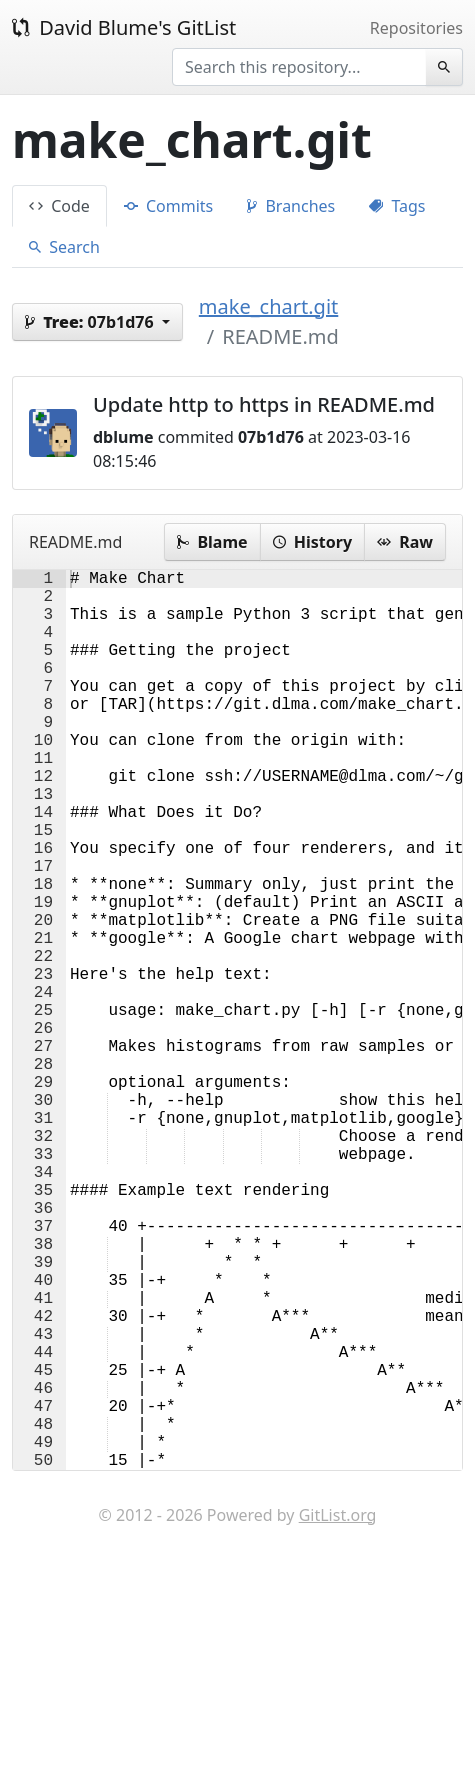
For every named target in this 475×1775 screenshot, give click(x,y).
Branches (291, 206)
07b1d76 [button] (91, 322)
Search (64, 247)
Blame (212, 542)
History (312, 542)
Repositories (416, 28)
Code (59, 206)
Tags (397, 206)
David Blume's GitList (124, 27)
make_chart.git (268, 306)
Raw (405, 542)
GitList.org (338, 1715)
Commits (168, 206)
